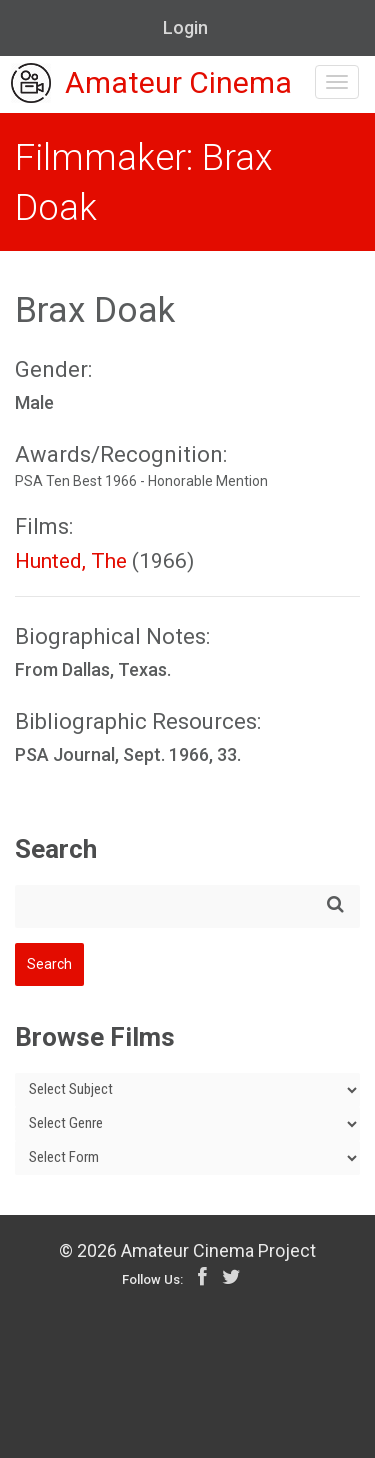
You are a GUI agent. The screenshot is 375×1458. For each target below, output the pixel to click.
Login (185, 27)
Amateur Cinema (151, 85)
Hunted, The (71, 561)
